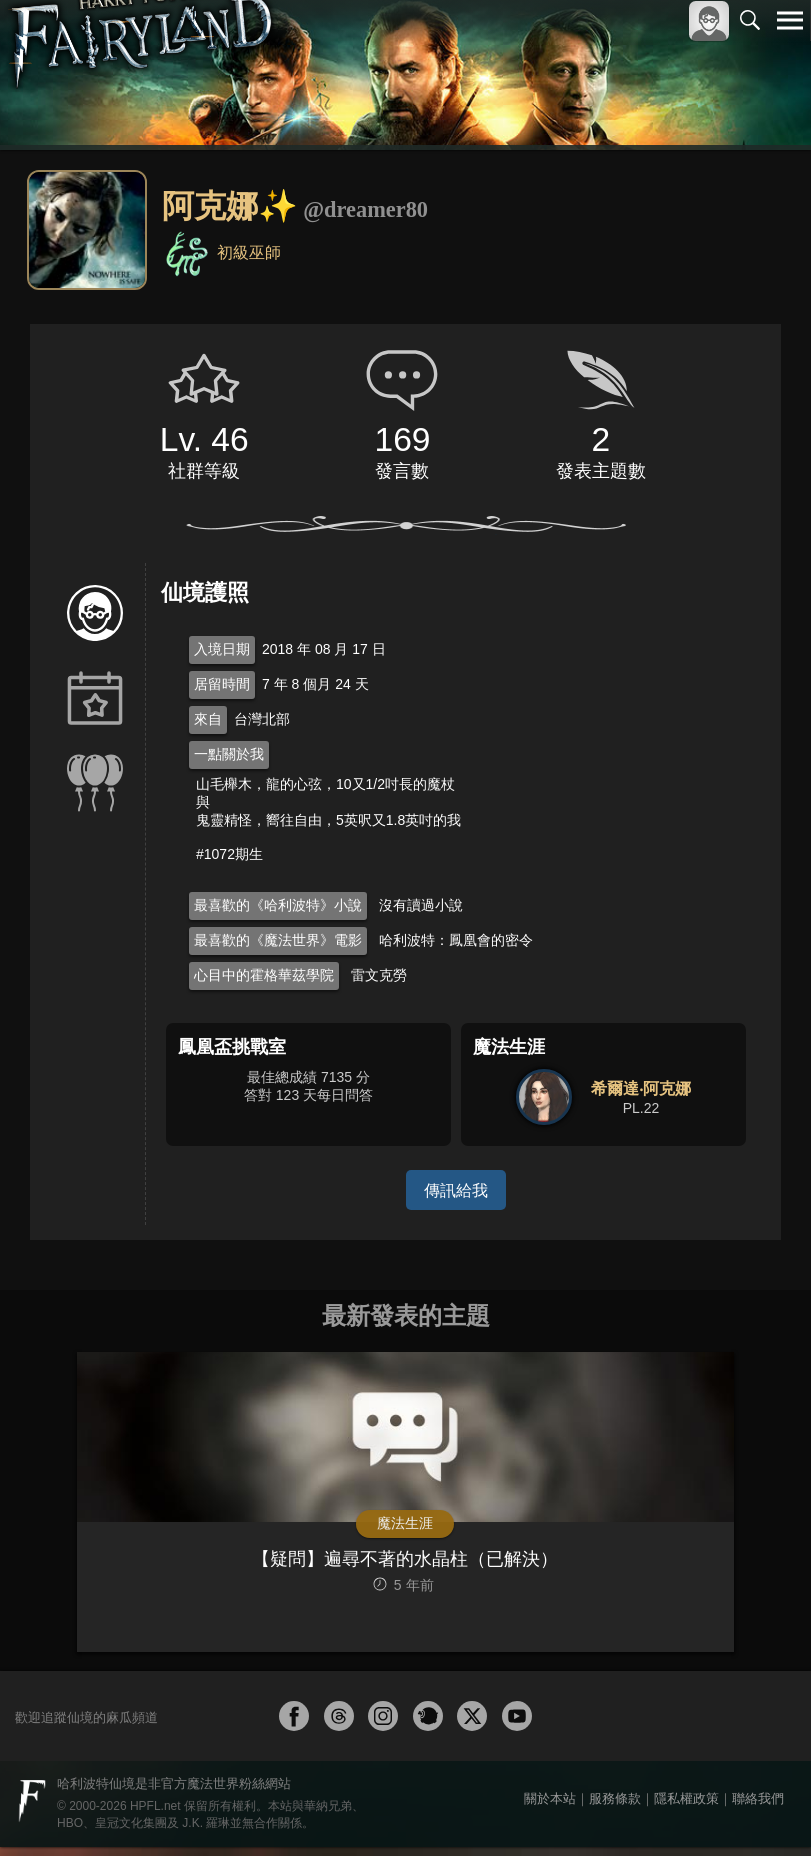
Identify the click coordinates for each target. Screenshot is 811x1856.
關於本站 (550, 1807)
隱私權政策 (686, 1807)
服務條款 (615, 1807)
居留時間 (222, 684)
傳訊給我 (456, 1189)
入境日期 (222, 649)
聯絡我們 (758, 1807)
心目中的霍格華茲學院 (264, 975)
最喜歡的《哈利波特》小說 (278, 905)
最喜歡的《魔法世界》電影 (278, 940)
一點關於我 (229, 754)
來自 (208, 719)
